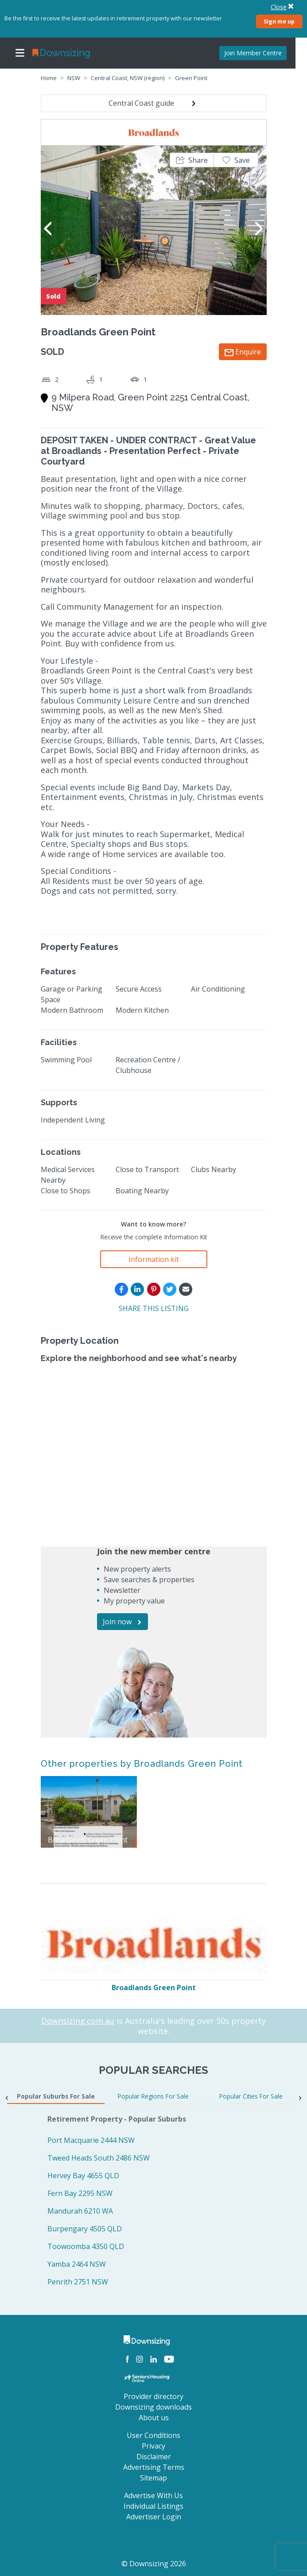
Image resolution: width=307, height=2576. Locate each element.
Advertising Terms (153, 2467)
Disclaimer (153, 2456)
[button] (192, 160)
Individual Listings (153, 2506)
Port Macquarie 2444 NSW (91, 2140)
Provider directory (153, 2396)
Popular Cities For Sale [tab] (251, 2096)
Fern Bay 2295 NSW (80, 2193)
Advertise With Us (153, 2495)
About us (154, 2417)
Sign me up (279, 21)
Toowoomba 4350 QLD (85, 2246)
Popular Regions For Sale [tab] (153, 2096)
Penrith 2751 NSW (77, 2282)
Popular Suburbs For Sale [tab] (56, 2096)
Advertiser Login (153, 2517)
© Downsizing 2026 (153, 2563)
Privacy (153, 2446)
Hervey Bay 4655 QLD (83, 2175)
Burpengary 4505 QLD (84, 2229)
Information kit (153, 1259)
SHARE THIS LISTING (154, 1308)
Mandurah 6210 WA (80, 2211)
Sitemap (153, 2478)
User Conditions (153, 2435)
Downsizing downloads (153, 2407)
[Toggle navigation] (20, 53)
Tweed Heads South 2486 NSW (98, 2158)
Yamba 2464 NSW (76, 2264)
